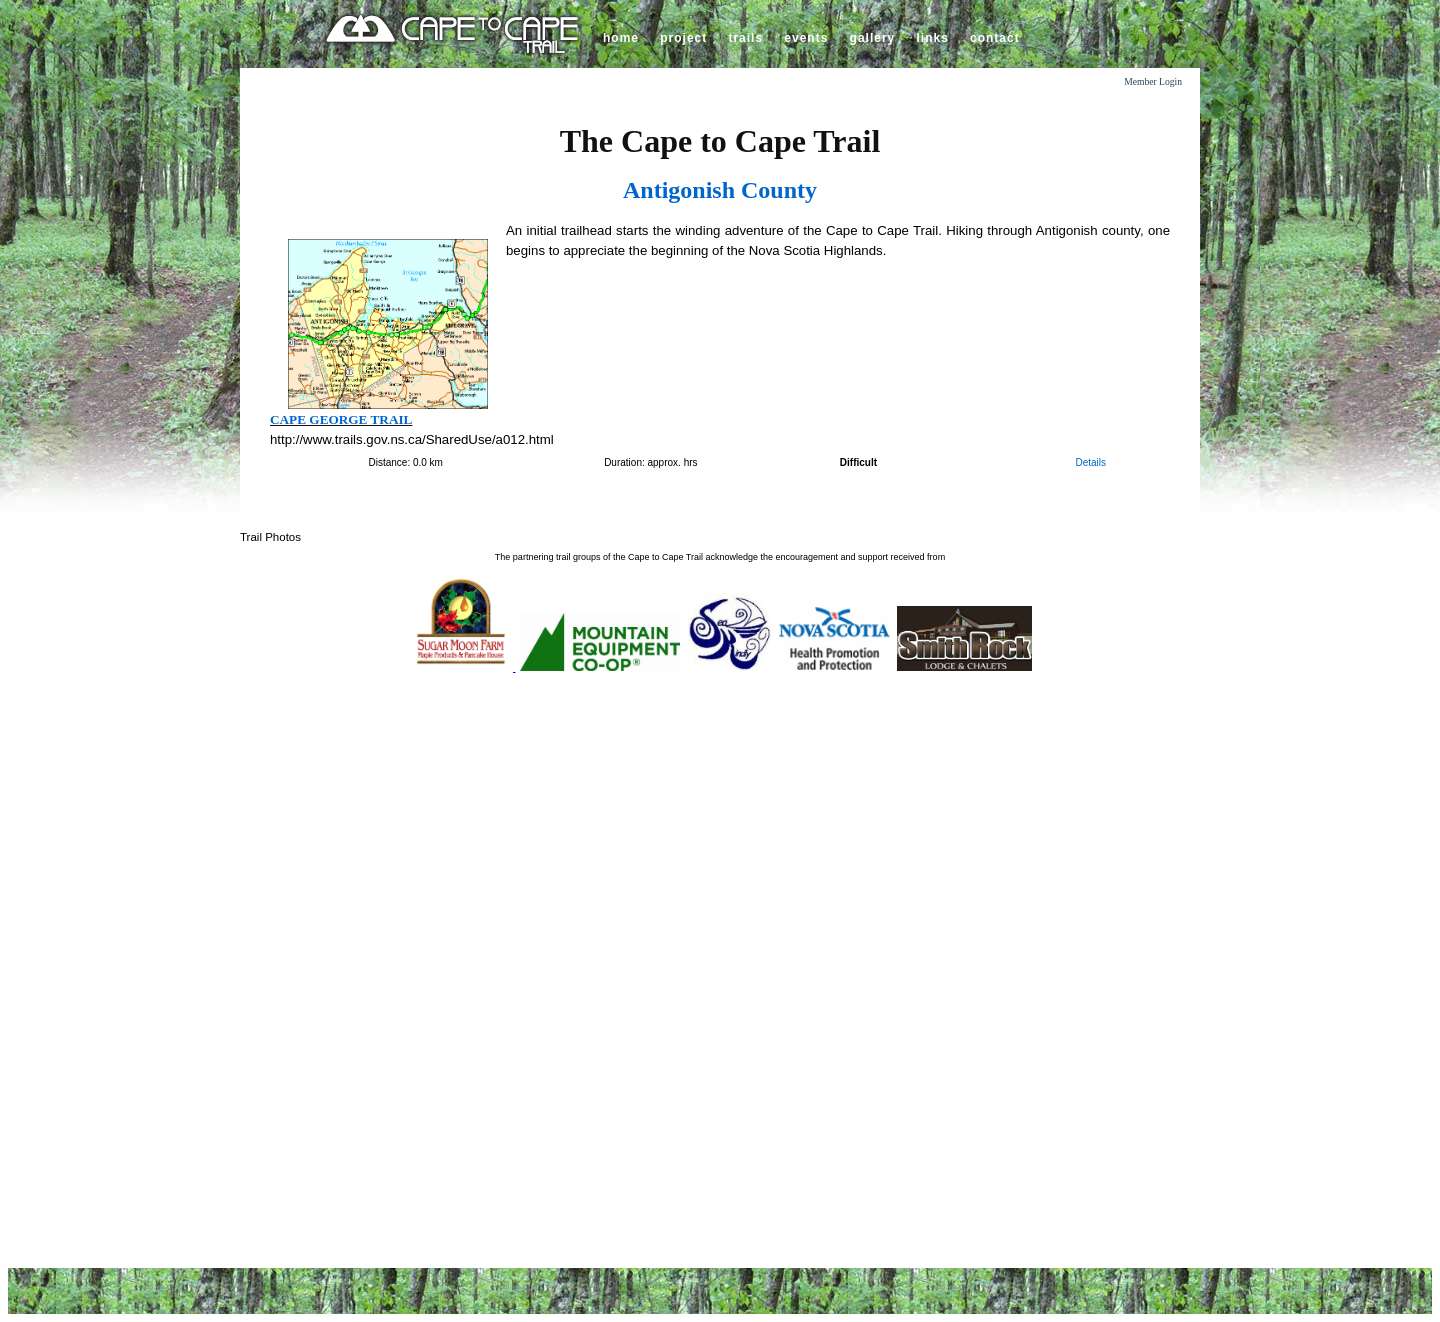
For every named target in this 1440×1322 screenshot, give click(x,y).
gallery (873, 38)
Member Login (1153, 81)
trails (745, 38)
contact (995, 38)
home (621, 38)
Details (1090, 462)
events (806, 38)
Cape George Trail (341, 419)
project (683, 38)
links (932, 38)
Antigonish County (720, 190)
